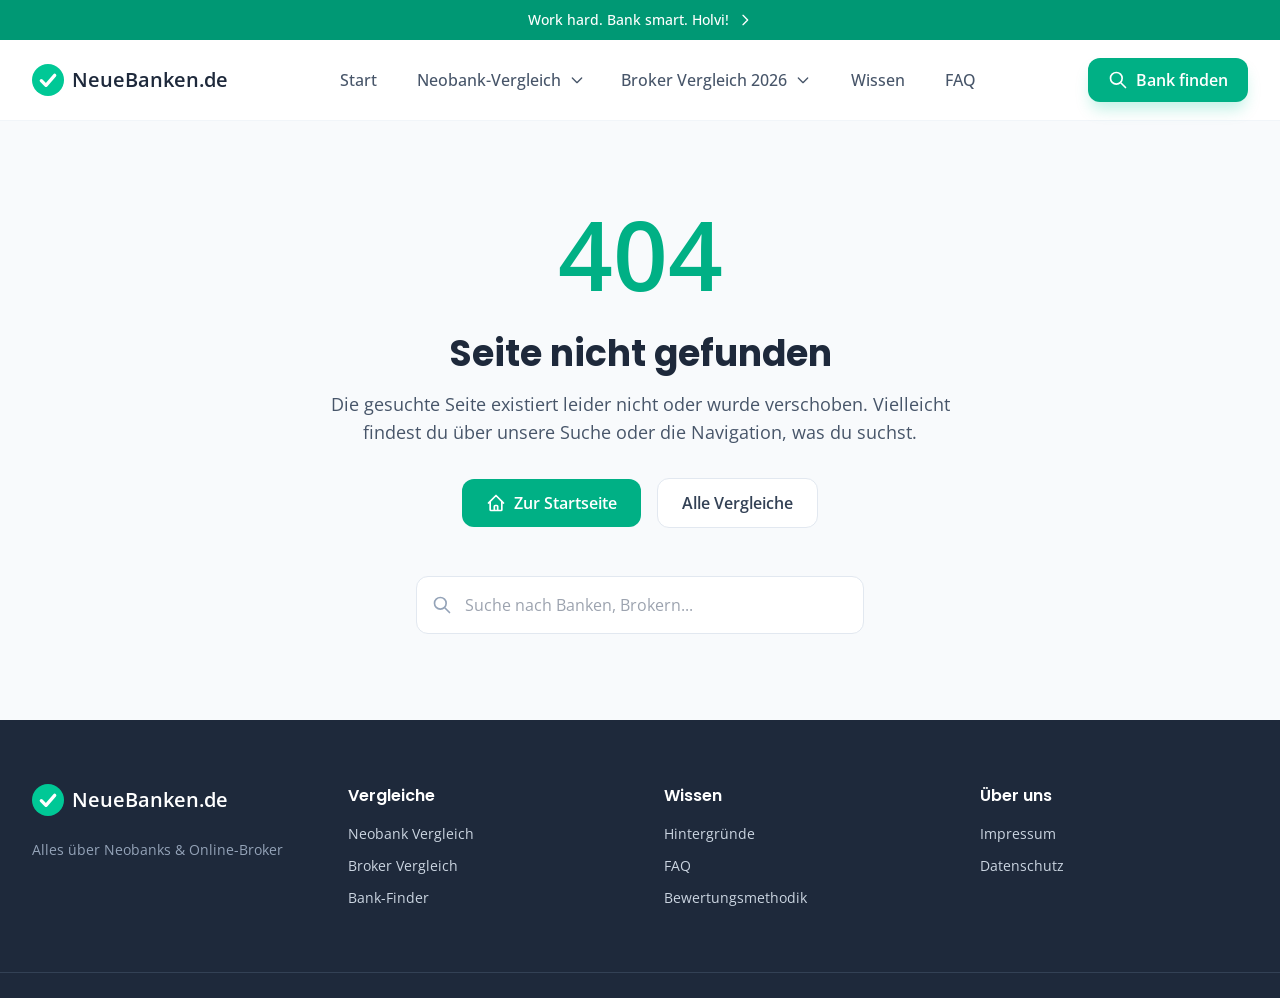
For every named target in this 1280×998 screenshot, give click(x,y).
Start (358, 80)
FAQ (960, 80)
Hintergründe (709, 833)
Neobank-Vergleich (501, 80)
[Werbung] (640, 20)
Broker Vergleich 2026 (716, 80)
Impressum (1018, 833)
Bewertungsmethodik (735, 897)
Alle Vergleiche (737, 503)
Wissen (878, 80)
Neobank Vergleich (411, 833)
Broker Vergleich (403, 865)
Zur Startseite (551, 503)
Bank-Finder (388, 897)
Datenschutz (1022, 865)
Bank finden (1168, 80)
